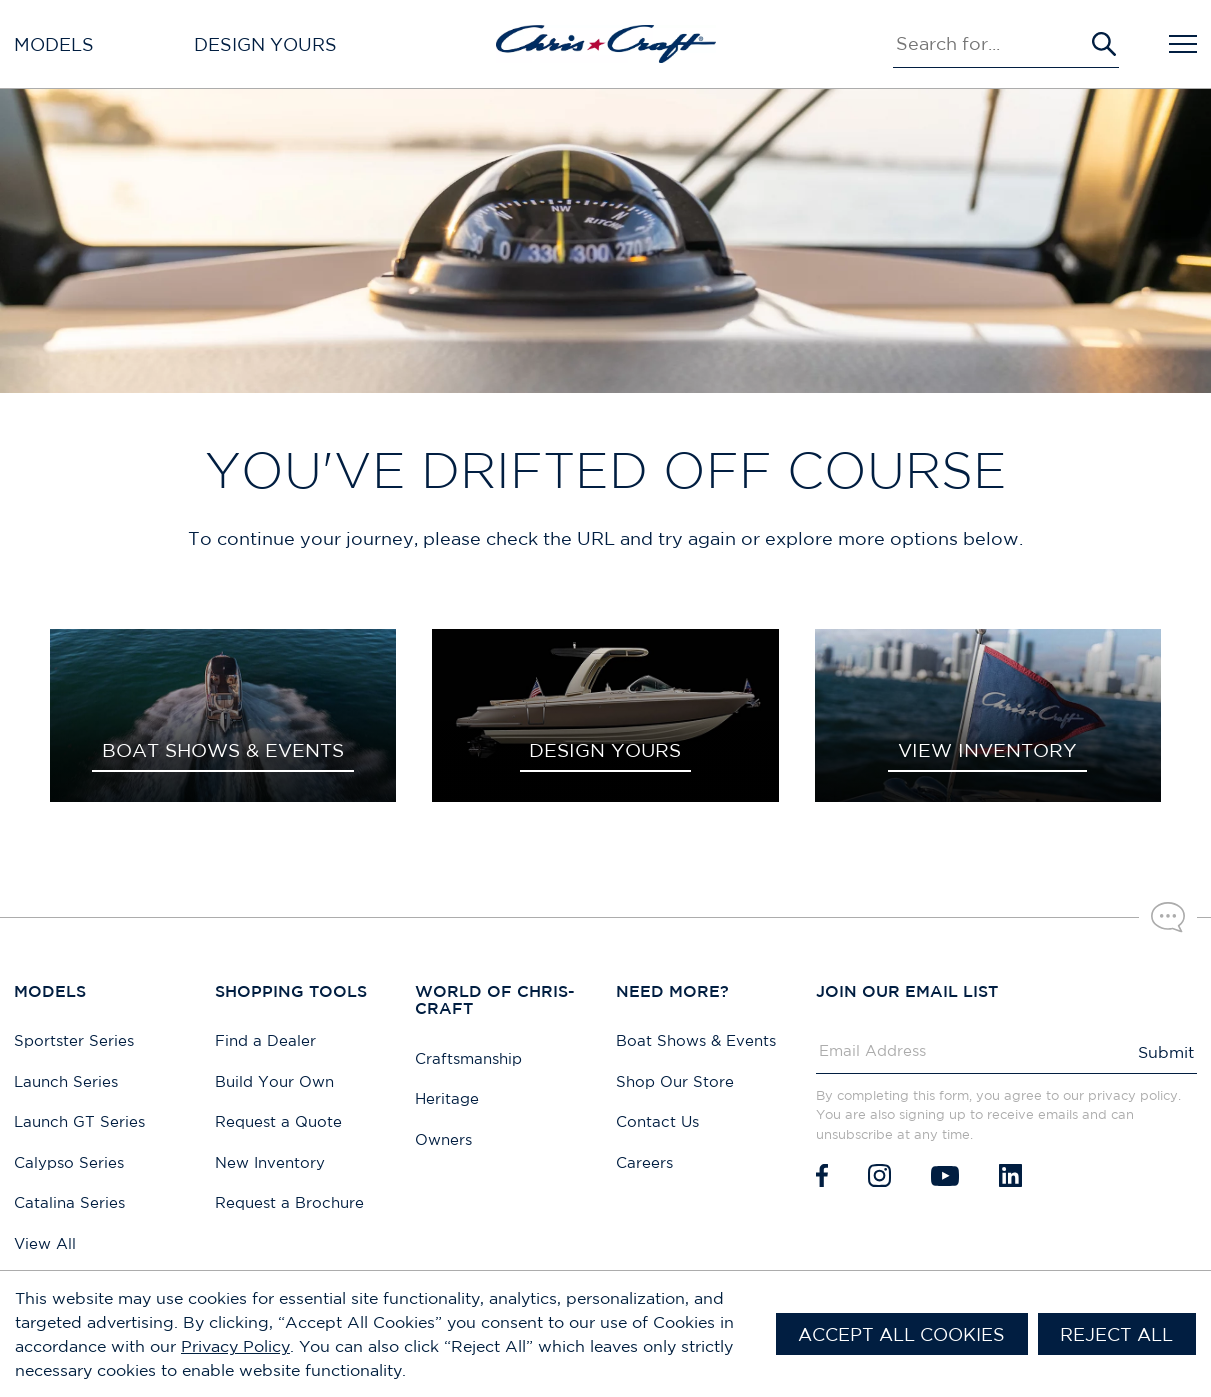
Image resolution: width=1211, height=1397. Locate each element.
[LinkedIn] (1010, 1175)
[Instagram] (879, 1175)
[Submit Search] (1104, 44)
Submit (1166, 1052)
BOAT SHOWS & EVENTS (223, 750)
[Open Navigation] (1183, 44)
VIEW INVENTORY (987, 750)
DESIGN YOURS (605, 750)
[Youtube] (945, 1175)
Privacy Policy (235, 1346)
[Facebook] (822, 1175)
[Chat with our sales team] (1168, 917)
